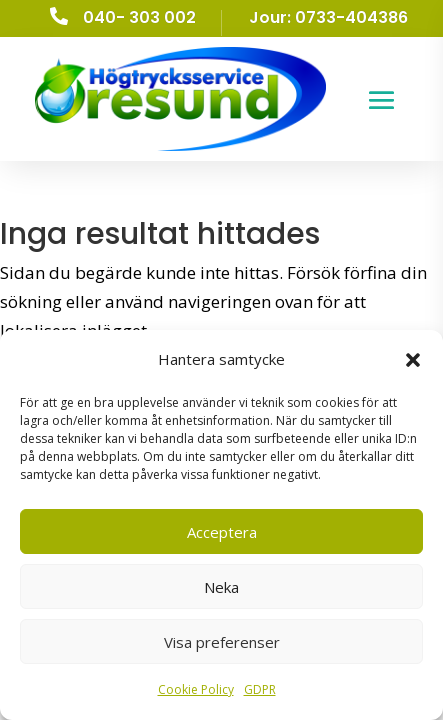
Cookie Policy (196, 689)
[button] (413, 360)
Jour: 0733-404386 (328, 17)
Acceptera (222, 532)
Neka (221, 587)
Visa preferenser (222, 642)
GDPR (260, 689)
